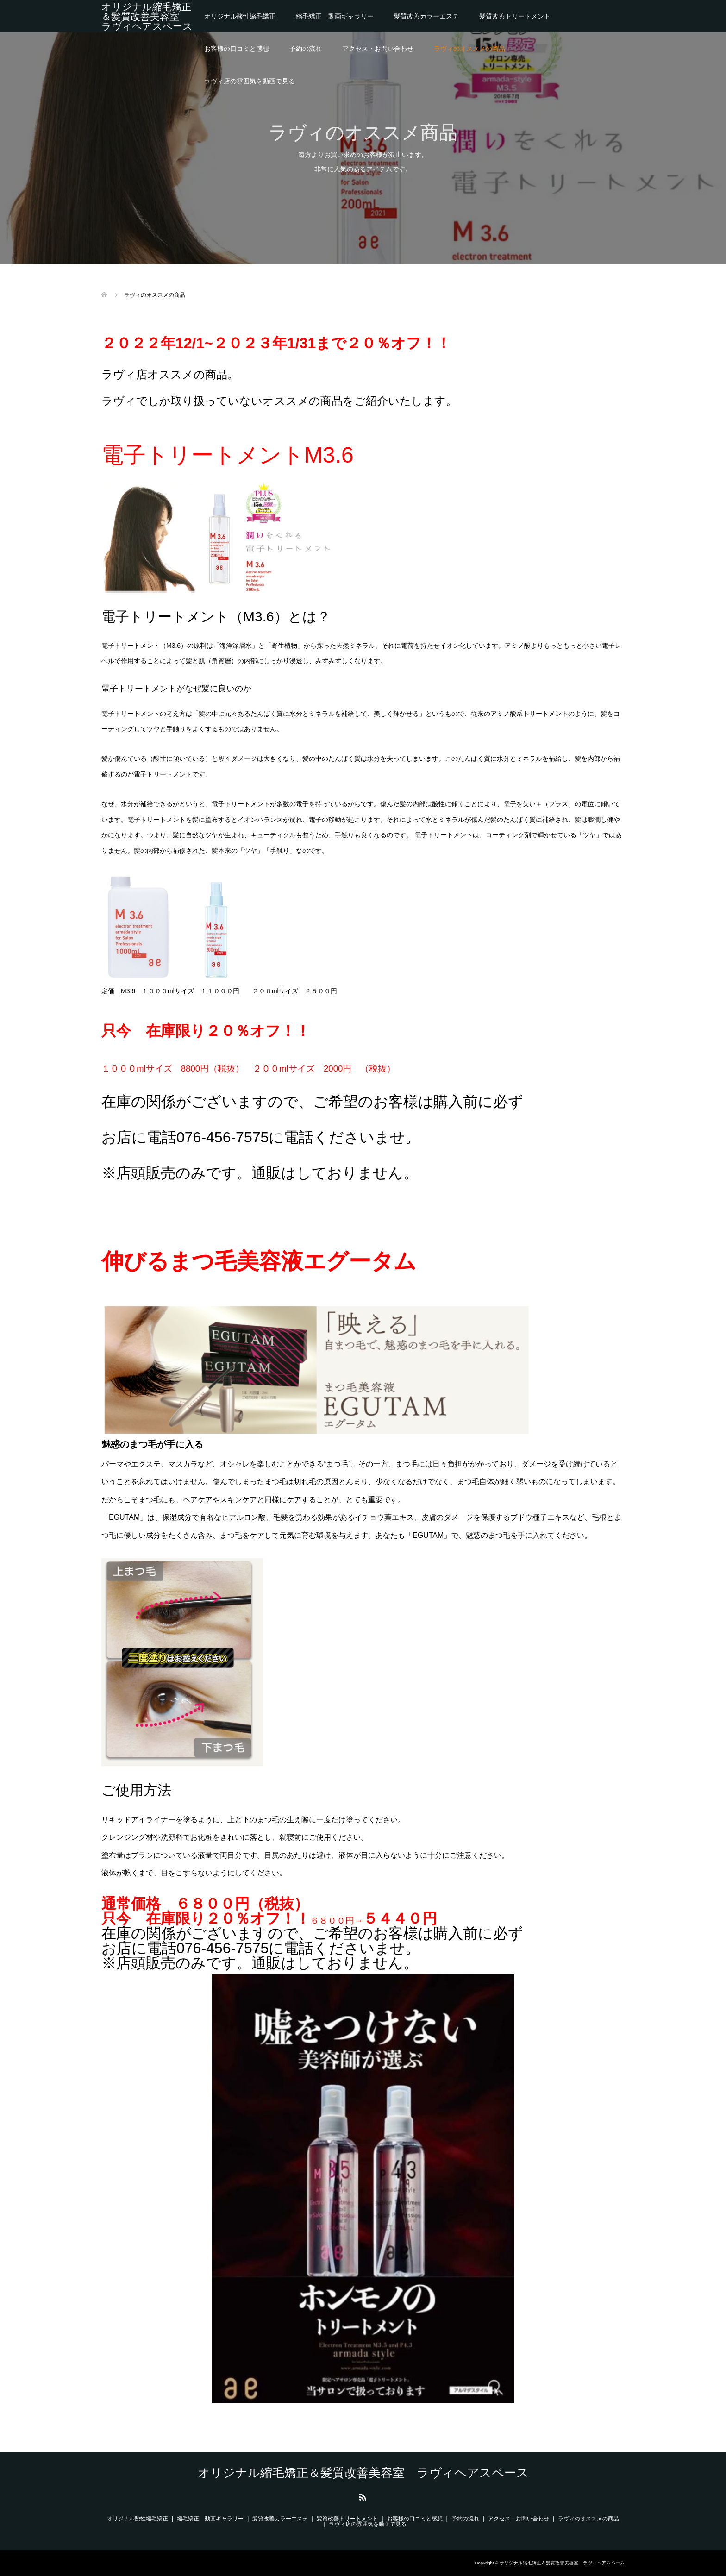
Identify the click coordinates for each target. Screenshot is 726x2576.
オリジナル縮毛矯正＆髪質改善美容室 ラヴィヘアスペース (147, 16)
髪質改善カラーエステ (426, 16)
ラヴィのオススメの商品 (469, 48)
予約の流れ (305, 48)
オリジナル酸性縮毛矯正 (239, 16)
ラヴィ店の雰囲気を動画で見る (249, 81)
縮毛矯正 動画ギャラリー (335, 16)
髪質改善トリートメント (515, 16)
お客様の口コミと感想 (236, 48)
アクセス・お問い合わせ (377, 48)
